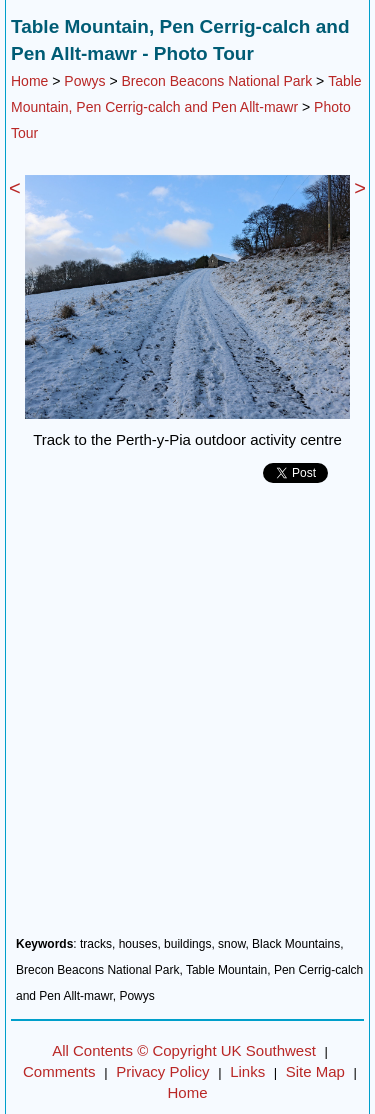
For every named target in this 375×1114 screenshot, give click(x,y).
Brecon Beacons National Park (217, 81)
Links (247, 1071)
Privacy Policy (162, 1071)
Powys (84, 81)
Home (29, 81)
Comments (59, 1071)
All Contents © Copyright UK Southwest (184, 1050)
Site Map (315, 1071)
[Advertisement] (187, 717)
